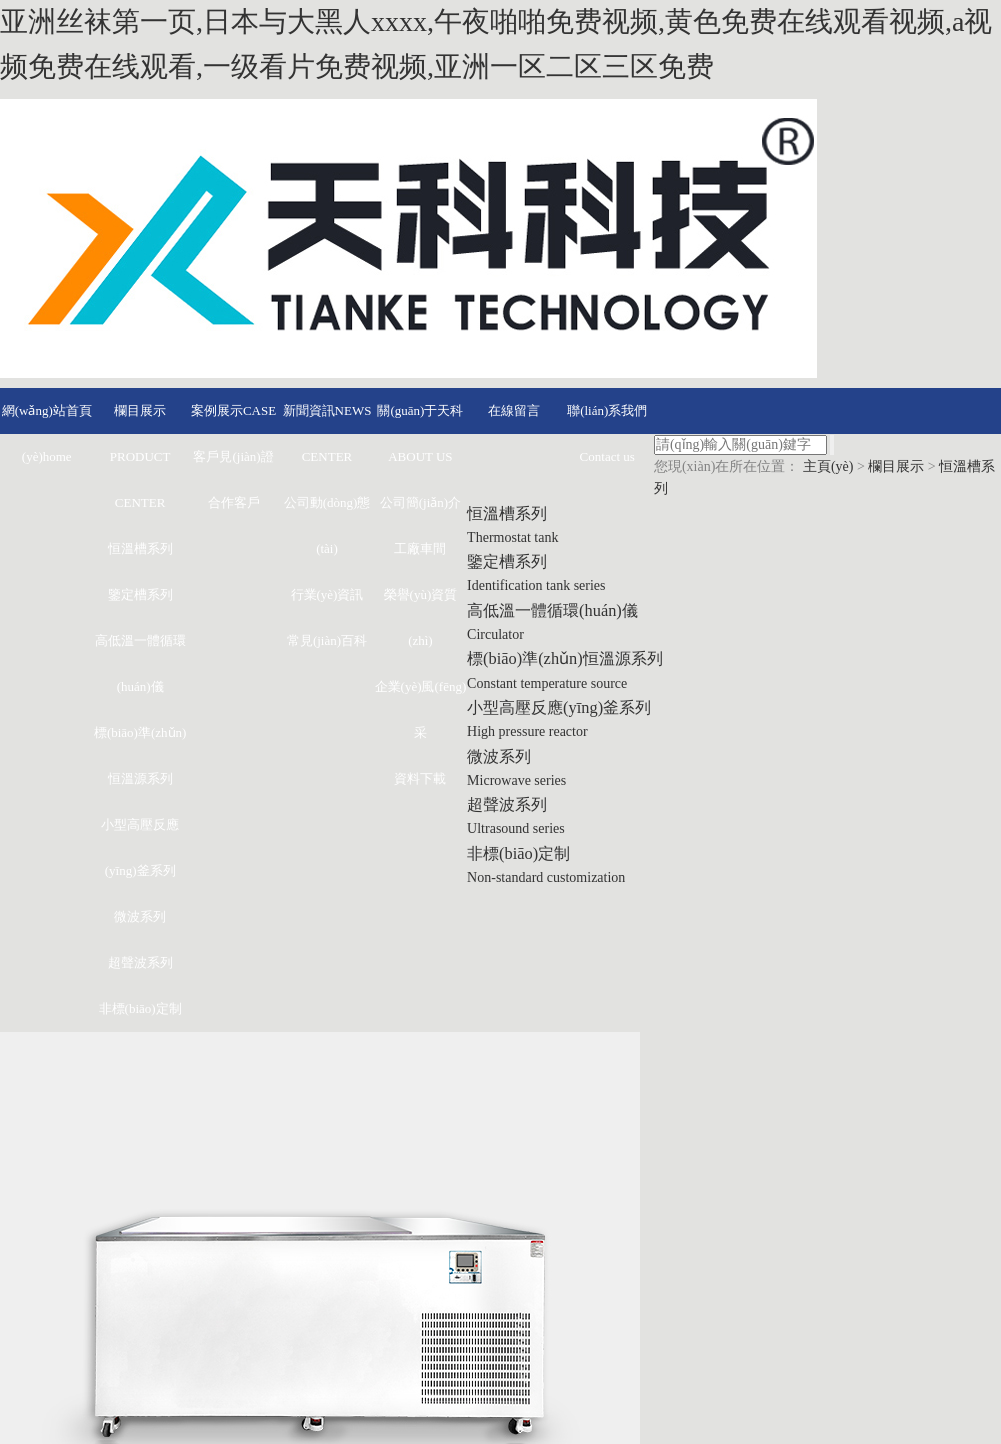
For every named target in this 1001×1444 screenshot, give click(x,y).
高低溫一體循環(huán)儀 (140, 661)
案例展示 (233, 408)
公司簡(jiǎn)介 (420, 500)
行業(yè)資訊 (327, 592)
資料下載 (420, 776)
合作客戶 (234, 500)
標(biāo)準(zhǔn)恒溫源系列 (140, 753)
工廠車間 (420, 546)
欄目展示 (140, 454)
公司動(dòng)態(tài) (327, 523)
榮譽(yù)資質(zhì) (421, 615)
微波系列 (140, 914)
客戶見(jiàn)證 (233, 454)
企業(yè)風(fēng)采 (421, 707)
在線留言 (514, 408)
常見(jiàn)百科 (327, 638)
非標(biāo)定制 (140, 1006)
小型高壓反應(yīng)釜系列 (140, 845)
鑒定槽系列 (140, 592)
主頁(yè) (828, 465)
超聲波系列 (140, 960)
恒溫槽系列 (140, 546)
